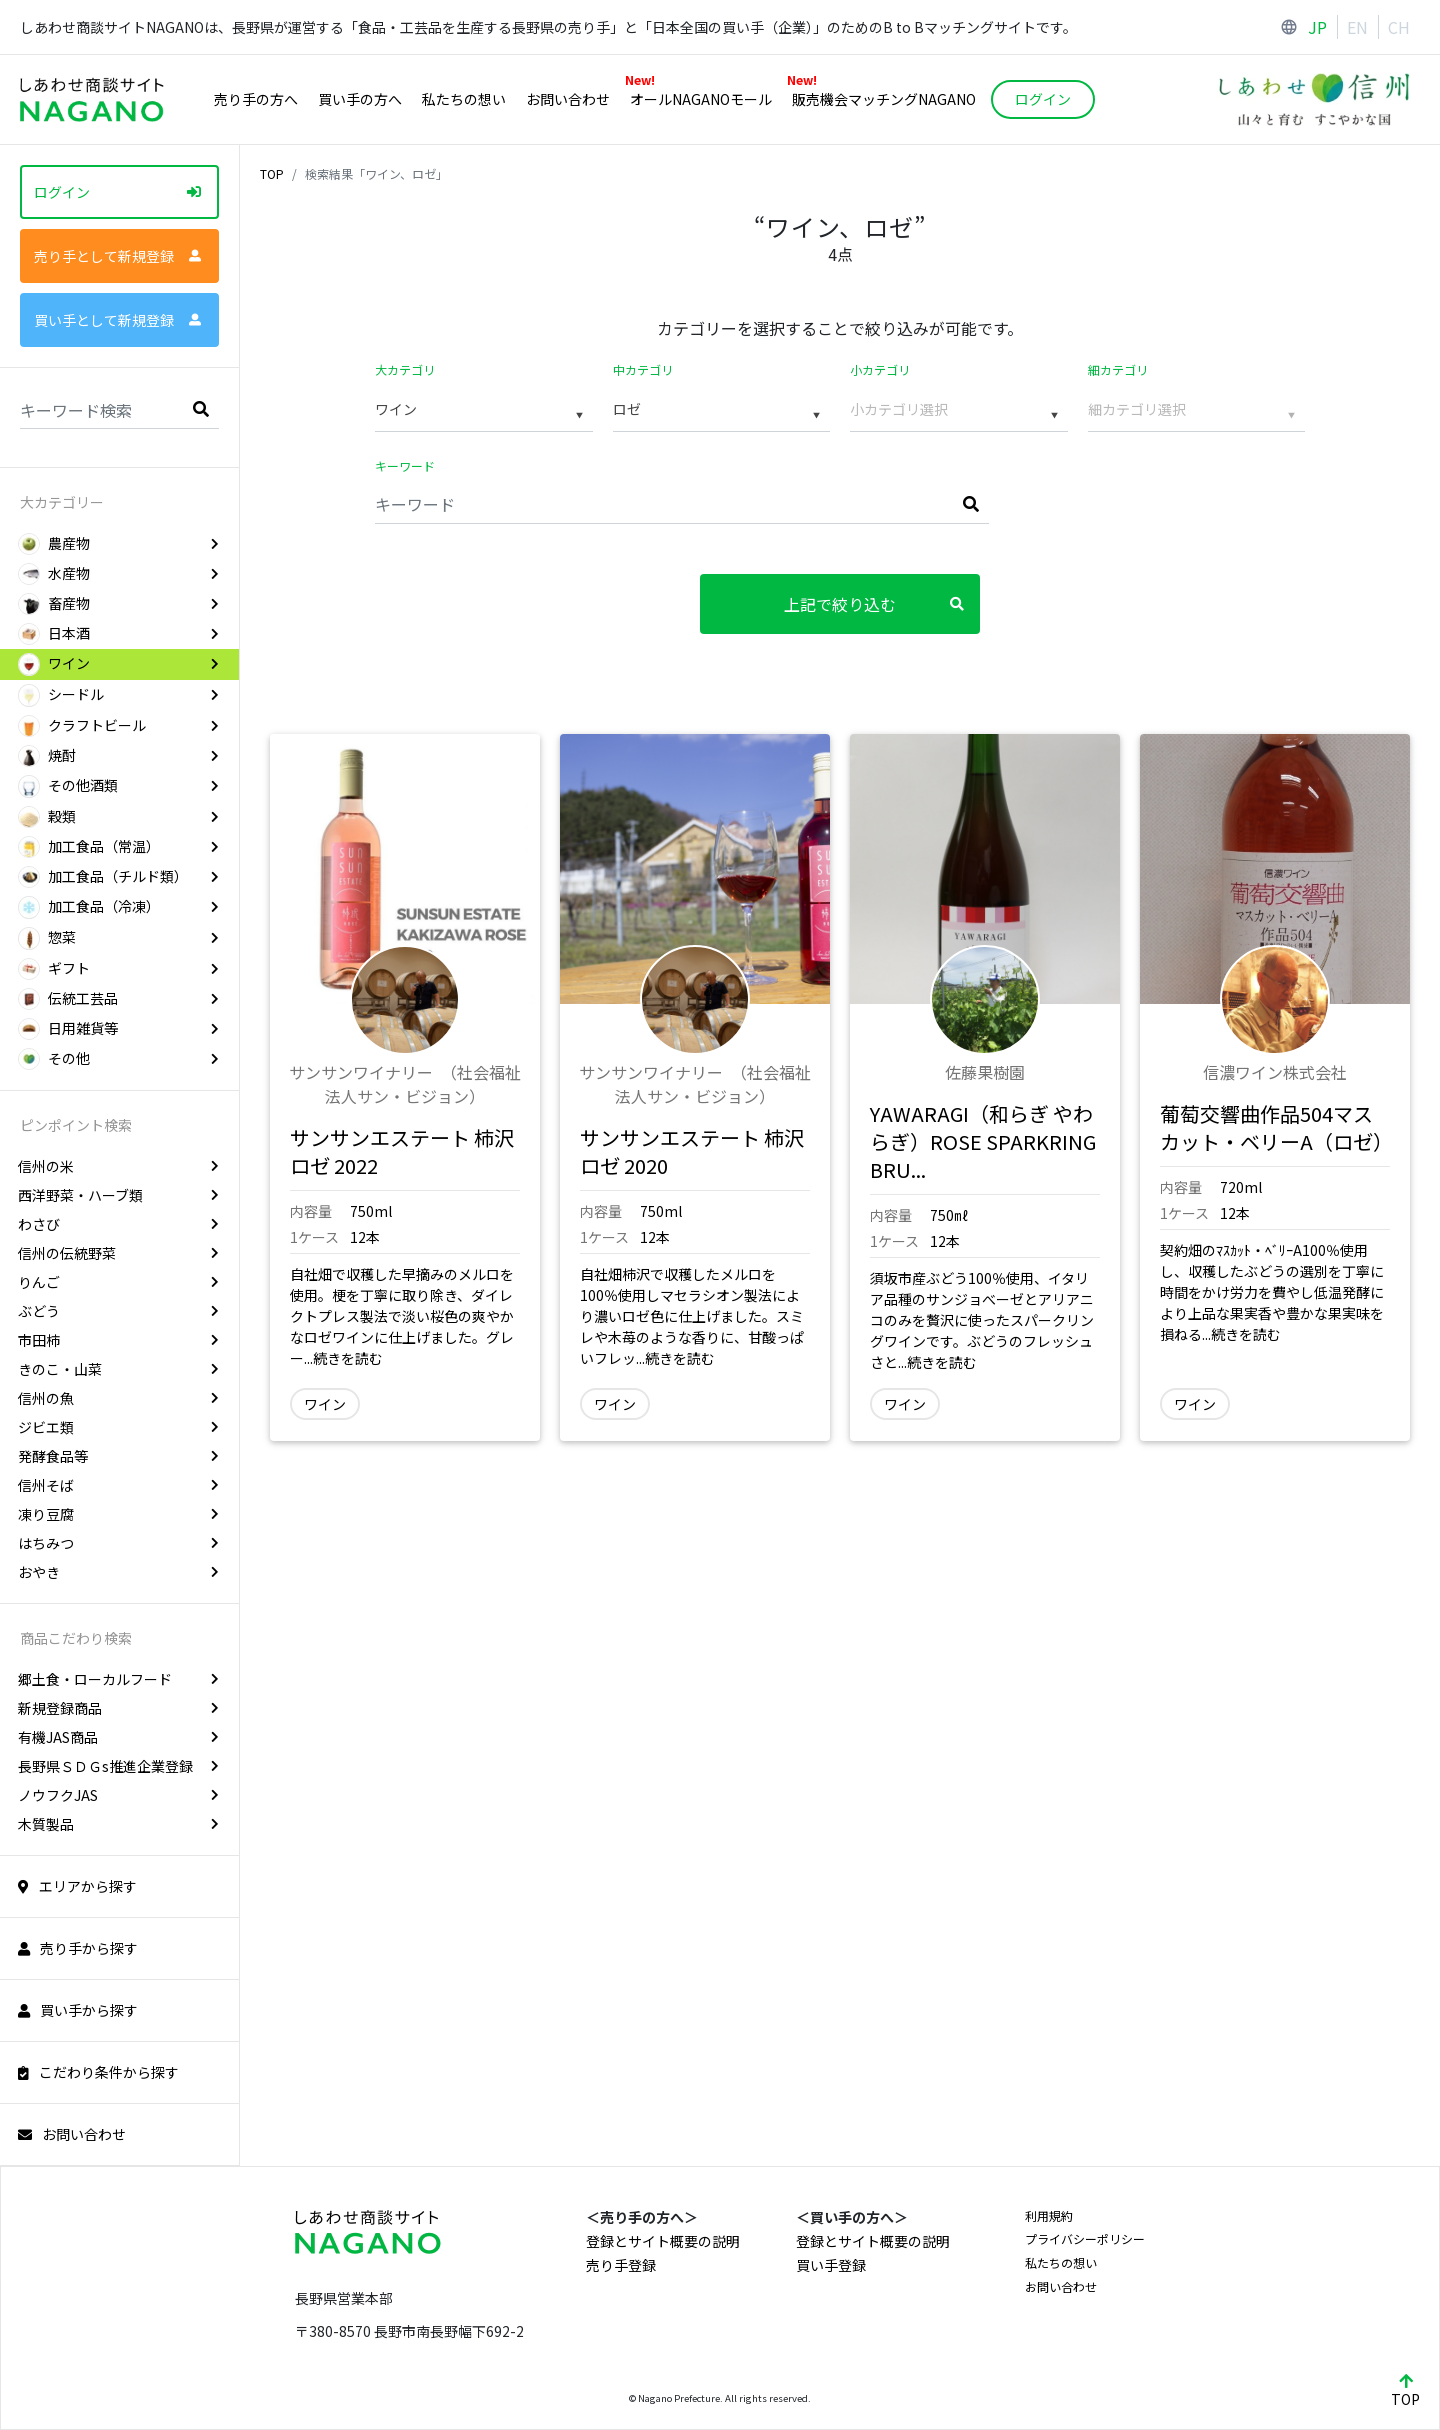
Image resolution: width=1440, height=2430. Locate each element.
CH (1399, 27)
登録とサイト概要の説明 (663, 2241)
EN (1357, 27)
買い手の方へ (360, 99)
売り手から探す (78, 1948)
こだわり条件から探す (98, 2072)
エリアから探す (77, 1886)
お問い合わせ (568, 99)
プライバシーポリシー (1085, 2238)
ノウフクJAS (118, 1795)
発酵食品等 (118, 1456)
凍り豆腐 (118, 1514)
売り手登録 (621, 2265)
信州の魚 (118, 1398)
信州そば (118, 1485)
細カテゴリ (1118, 369)
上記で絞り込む (874, 604)
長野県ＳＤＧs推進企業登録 (118, 1766)
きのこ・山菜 (118, 1369)
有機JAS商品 (118, 1737)
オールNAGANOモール (698, 96)
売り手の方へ (256, 99)
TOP (272, 173)
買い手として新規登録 (117, 320)
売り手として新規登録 (117, 256)
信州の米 (118, 1166)
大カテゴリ (405, 369)
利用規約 (1049, 2215)
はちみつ (118, 1543)
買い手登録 (831, 2265)
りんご (118, 1282)
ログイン (117, 192)
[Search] (119, 408)
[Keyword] (682, 503)
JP (1317, 27)
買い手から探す (78, 2010)
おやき (118, 1572)
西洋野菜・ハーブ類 (118, 1195)
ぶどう (118, 1311)
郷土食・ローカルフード (118, 1679)
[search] (201, 408)
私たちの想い (464, 99)
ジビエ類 (118, 1427)
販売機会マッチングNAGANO (881, 96)
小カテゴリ (880, 369)
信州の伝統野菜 (118, 1253)
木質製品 (118, 1824)
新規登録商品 (118, 1708)
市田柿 (118, 1340)
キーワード (405, 465)
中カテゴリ (643, 369)
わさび (118, 1224)
